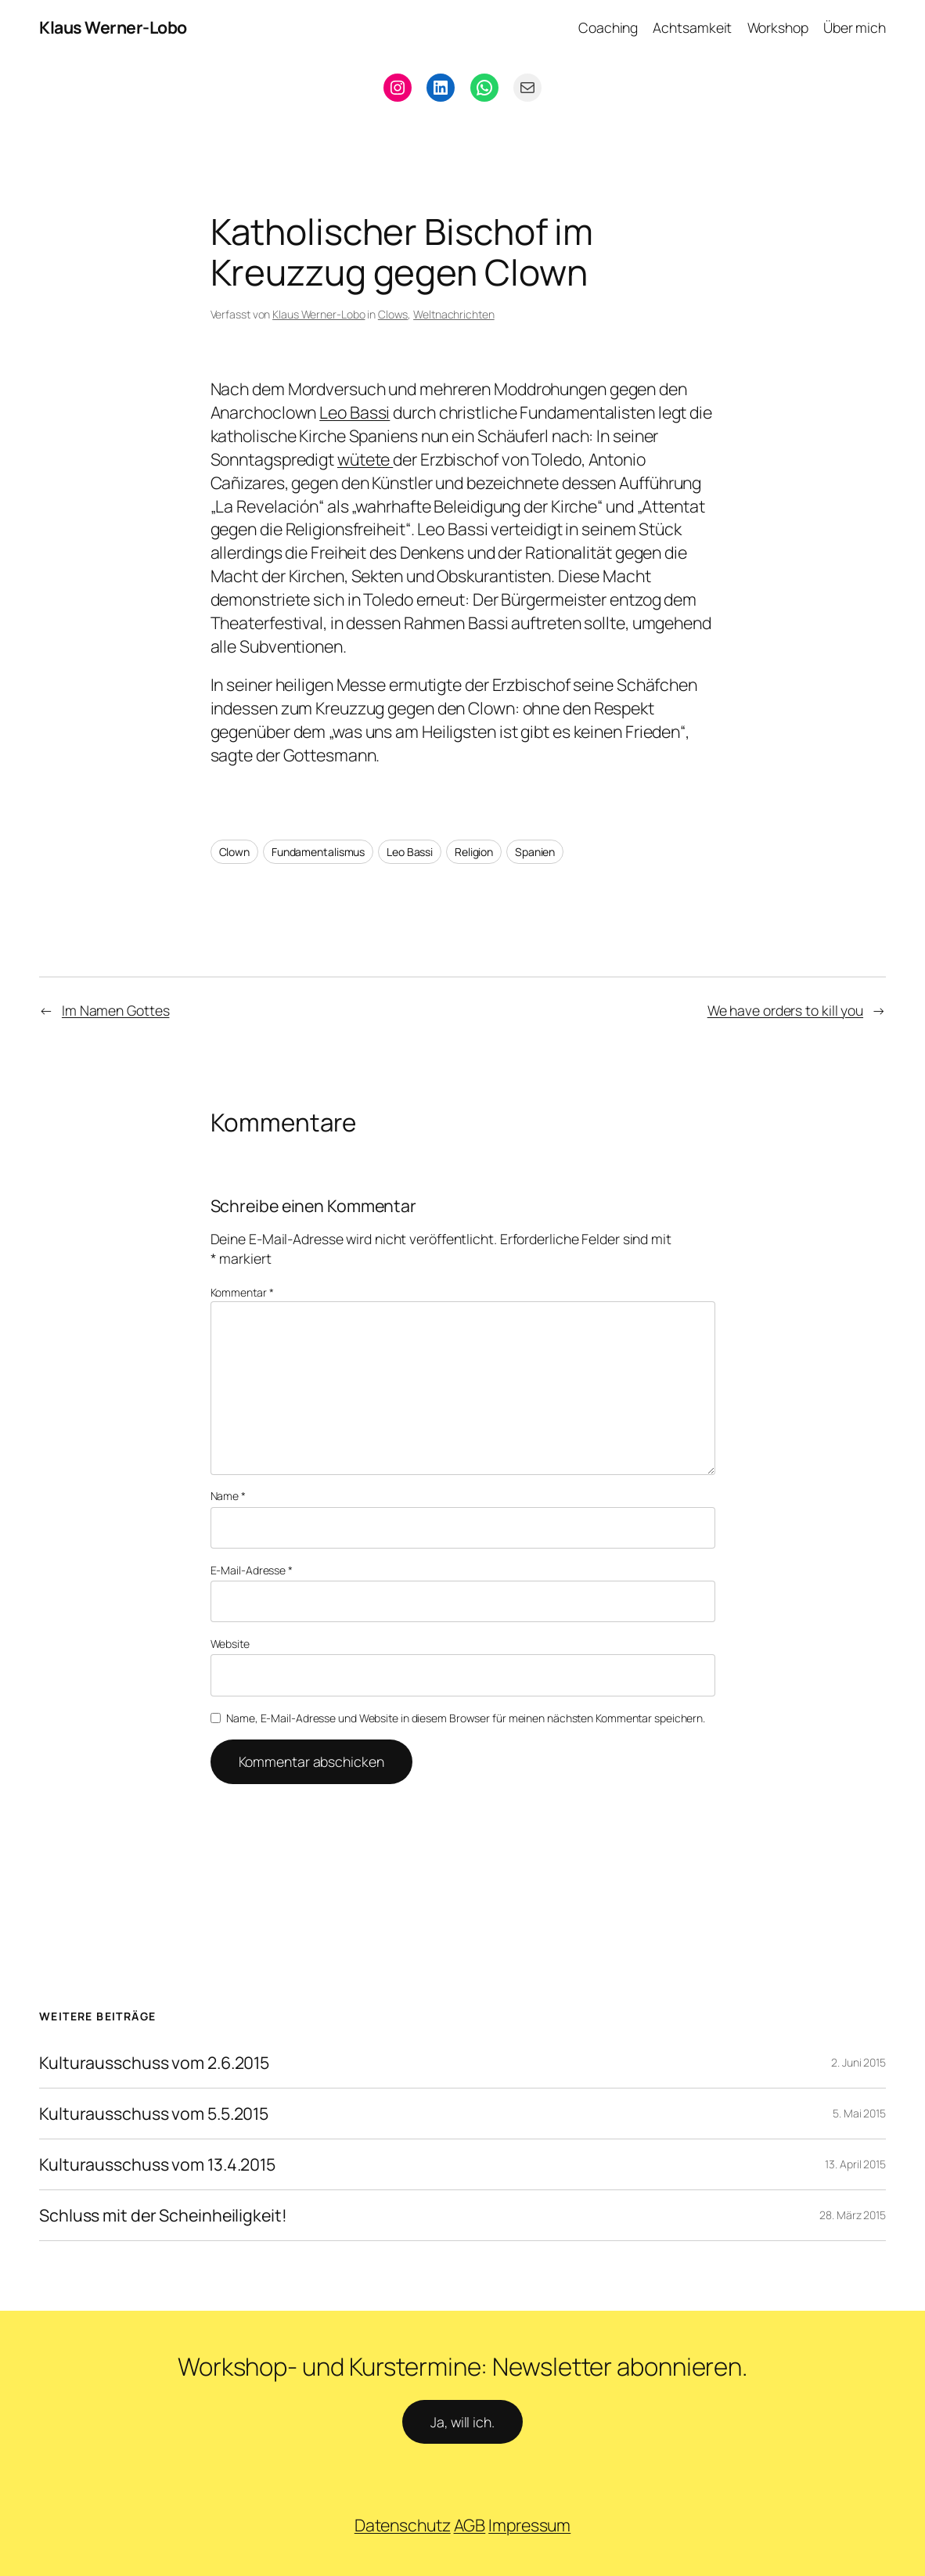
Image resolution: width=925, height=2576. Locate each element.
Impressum (529, 2524)
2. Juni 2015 (858, 2062)
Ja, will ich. (462, 2421)
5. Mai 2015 (859, 2113)
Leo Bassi (354, 412)
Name (228, 1495)
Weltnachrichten (454, 314)
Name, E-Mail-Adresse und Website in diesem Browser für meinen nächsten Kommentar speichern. (465, 1718)
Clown (234, 851)
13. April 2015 (855, 2164)
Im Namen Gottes (116, 1010)
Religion (474, 851)
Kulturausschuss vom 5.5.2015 (153, 2113)
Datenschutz (403, 2524)
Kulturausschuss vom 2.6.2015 (154, 2062)
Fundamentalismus (318, 851)
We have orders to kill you (785, 1010)
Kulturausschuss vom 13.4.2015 (157, 2164)
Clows (393, 314)
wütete (365, 459)
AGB (470, 2524)
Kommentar (242, 1292)
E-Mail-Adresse (252, 1570)
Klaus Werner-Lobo (113, 27)
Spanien (535, 851)
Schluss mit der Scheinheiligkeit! (163, 2215)
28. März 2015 (852, 2214)
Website (230, 1643)
